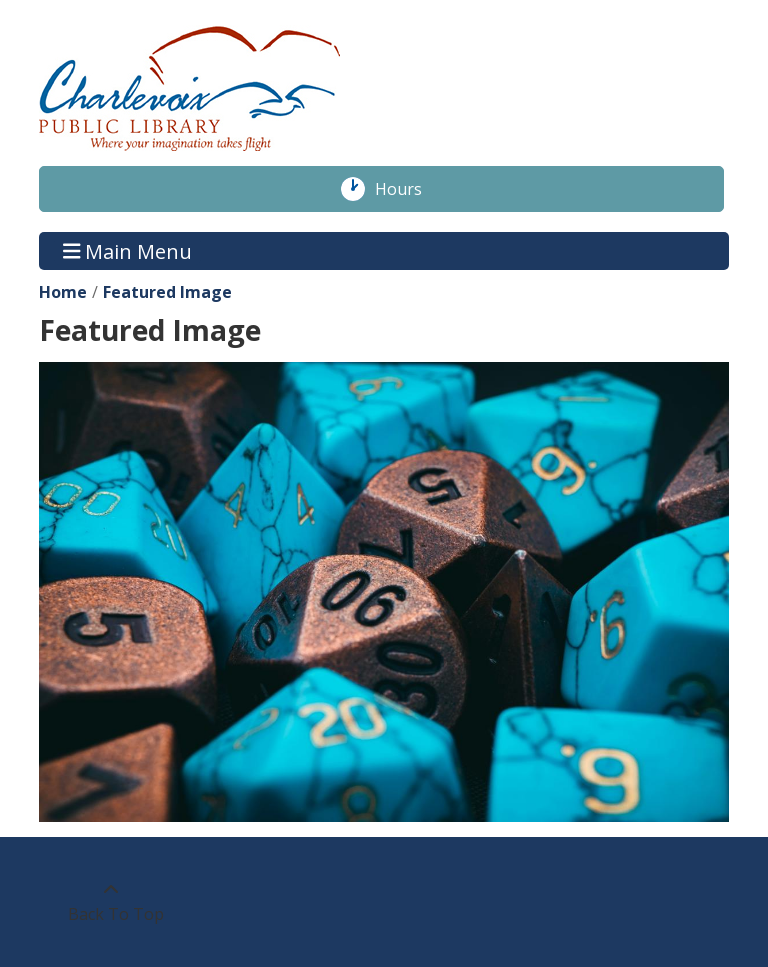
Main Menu (128, 250)
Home (63, 292)
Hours (409, 189)
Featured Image (167, 292)
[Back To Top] (110, 902)
